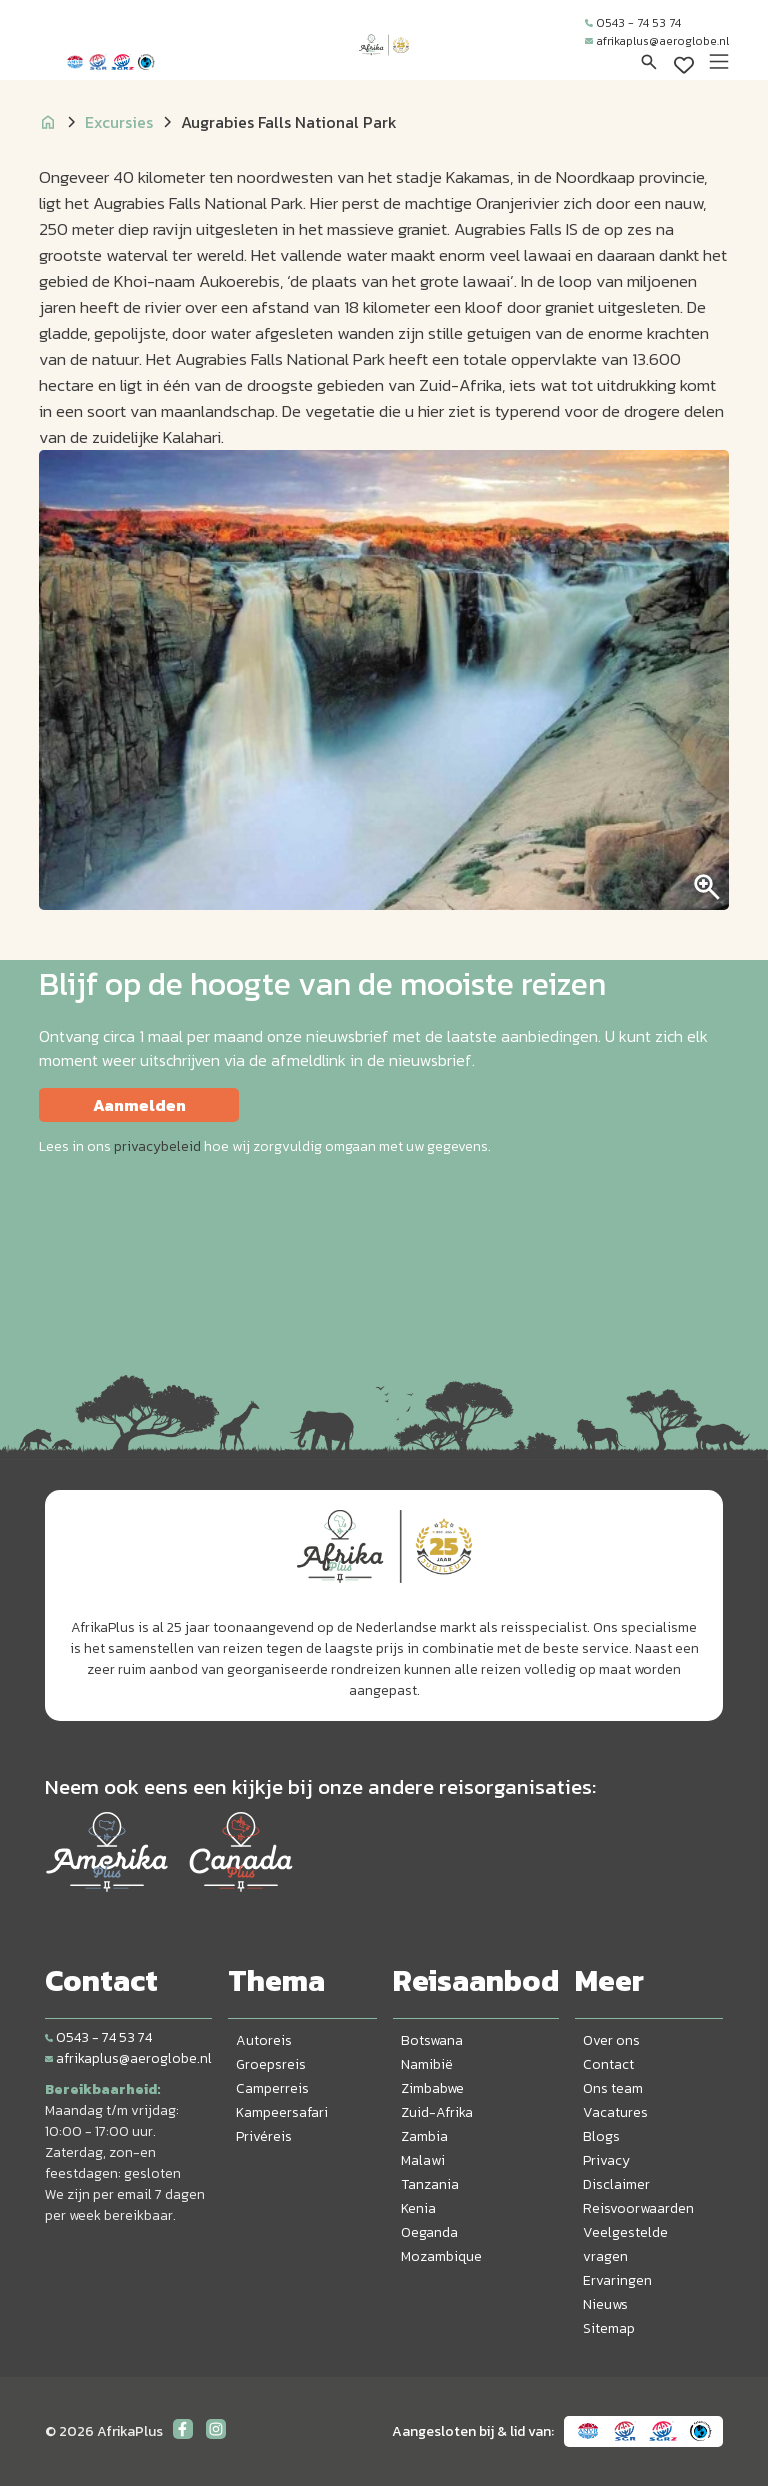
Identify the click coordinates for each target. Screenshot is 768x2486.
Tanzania (430, 2184)
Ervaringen (617, 2280)
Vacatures (615, 2112)
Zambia (424, 2136)
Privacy (606, 2160)
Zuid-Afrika (437, 2112)
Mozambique (441, 2256)
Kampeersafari (282, 2112)
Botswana (432, 2040)
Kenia (418, 2208)
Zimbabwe (432, 2088)
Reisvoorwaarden (638, 2208)
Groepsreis (271, 2064)
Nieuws (605, 2304)
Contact (608, 2064)
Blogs (601, 2136)
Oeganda (429, 2232)
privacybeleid (157, 1146)
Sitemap (609, 2328)
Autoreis (264, 2040)
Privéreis (264, 2136)
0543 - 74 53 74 (633, 23)
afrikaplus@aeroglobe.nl (657, 41)
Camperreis (272, 2088)
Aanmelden (139, 1105)
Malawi (423, 2160)
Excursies (119, 122)
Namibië (427, 2064)
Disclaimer (616, 2184)
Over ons (611, 2040)
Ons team (613, 2088)
